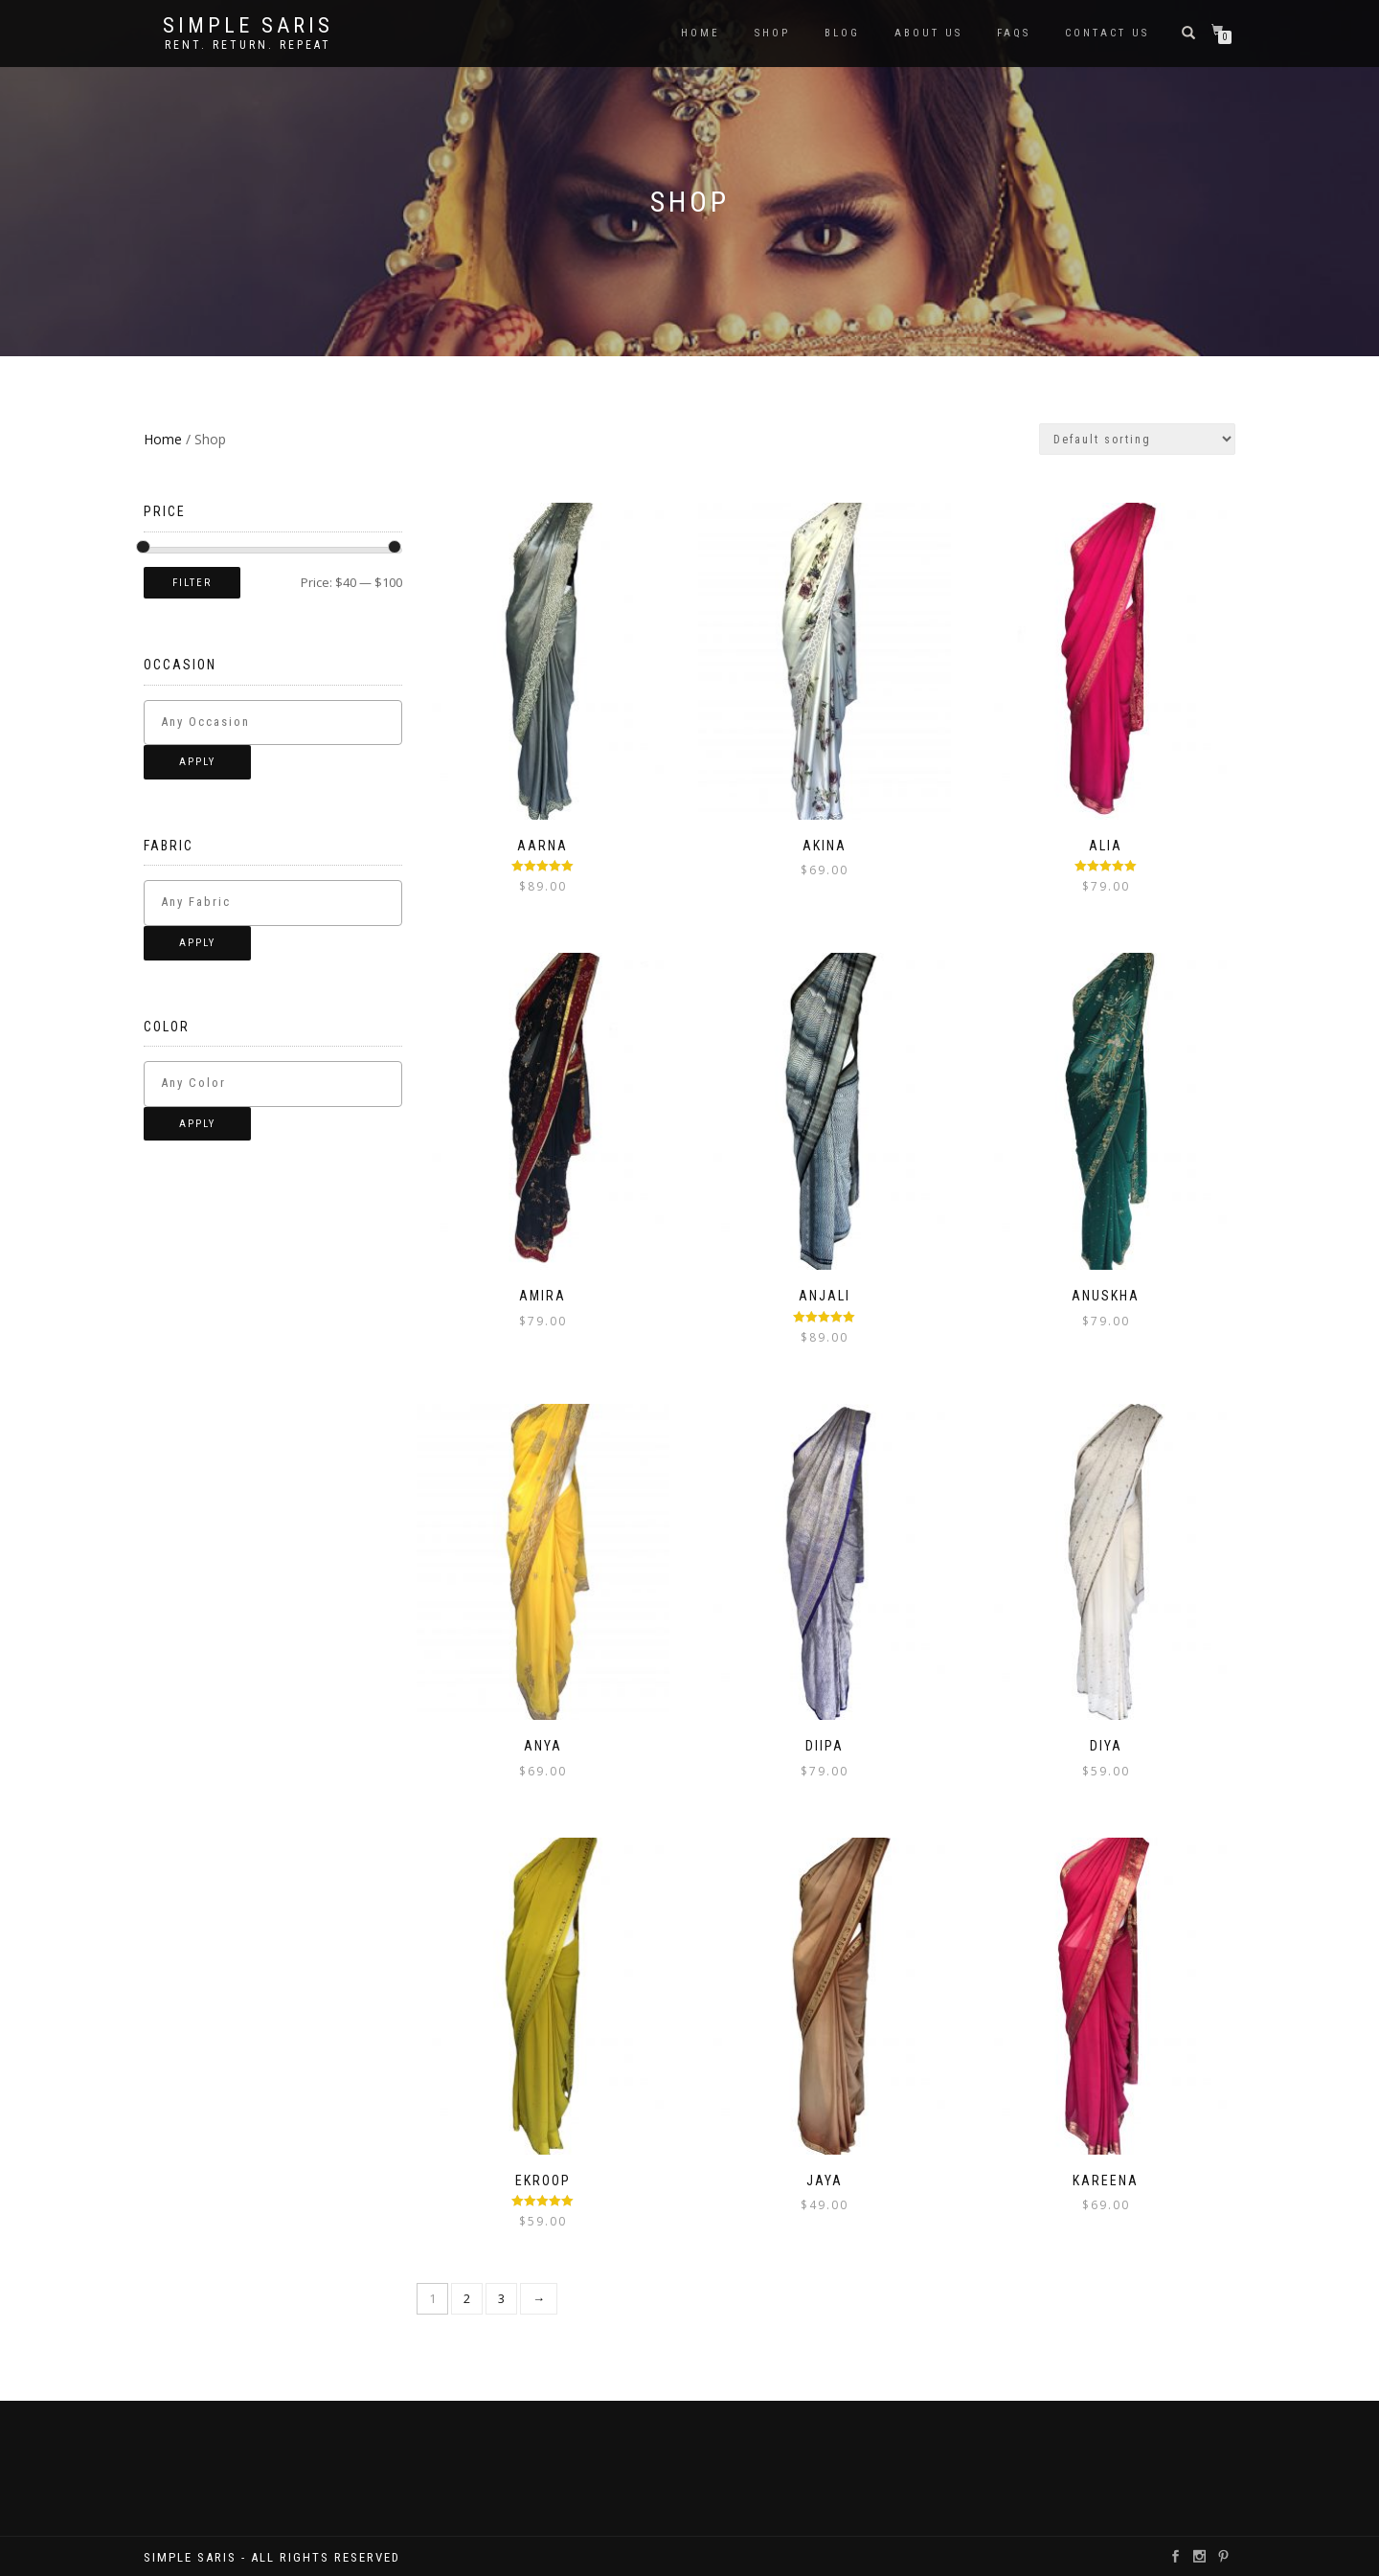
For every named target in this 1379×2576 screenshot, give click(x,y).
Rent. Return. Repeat (248, 45)
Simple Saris (248, 25)
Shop (772, 33)
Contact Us (1107, 33)
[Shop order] (1137, 439)
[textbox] (289, 721)
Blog (842, 33)
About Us (928, 33)
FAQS (1013, 33)
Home (700, 33)
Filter (192, 582)
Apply (197, 762)
